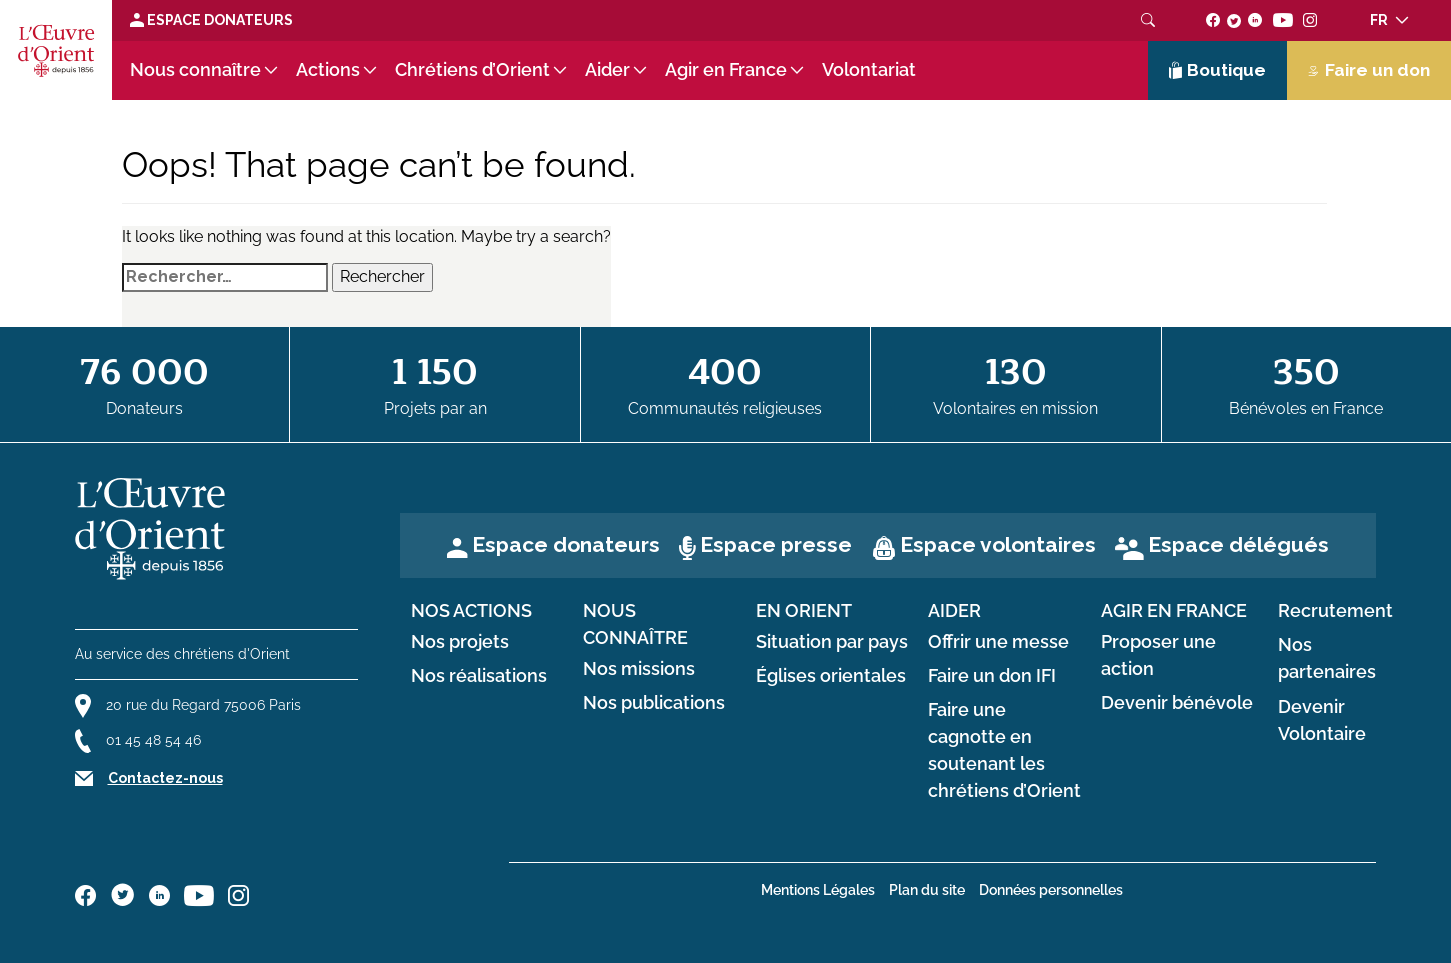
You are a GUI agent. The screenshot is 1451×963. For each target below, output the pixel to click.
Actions (328, 70)
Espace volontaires (998, 544)
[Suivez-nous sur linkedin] (1255, 20)
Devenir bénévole (1177, 703)
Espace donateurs (566, 544)
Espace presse (776, 544)
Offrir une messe (998, 642)
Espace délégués (1238, 544)
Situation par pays (832, 642)
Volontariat (869, 70)
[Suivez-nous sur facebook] (1213, 20)
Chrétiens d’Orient (472, 70)
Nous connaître (195, 70)
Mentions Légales (818, 890)
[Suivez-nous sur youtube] (1282, 20)
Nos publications (654, 703)
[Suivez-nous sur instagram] (1310, 20)
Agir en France (726, 70)
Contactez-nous (165, 778)
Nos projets (460, 642)
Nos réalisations (479, 676)
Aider (607, 70)
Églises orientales (831, 676)
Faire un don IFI (992, 676)
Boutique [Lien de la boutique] (1218, 70)
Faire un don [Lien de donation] (1369, 70)
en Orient (804, 611)
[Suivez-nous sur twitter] (1234, 20)
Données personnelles (1051, 890)
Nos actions (471, 611)
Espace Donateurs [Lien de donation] (211, 20)
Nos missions (639, 669)
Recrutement (1335, 611)
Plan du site (927, 890)
